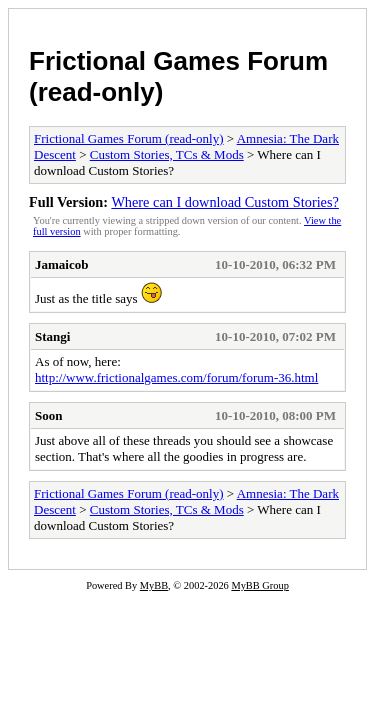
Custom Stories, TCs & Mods (167, 154)
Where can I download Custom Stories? (225, 202)
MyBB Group (259, 585)
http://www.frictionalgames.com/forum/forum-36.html (176, 377)
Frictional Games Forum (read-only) (129, 138)
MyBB (154, 585)
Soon (48, 415)
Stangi (52, 336)
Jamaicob (61, 264)
